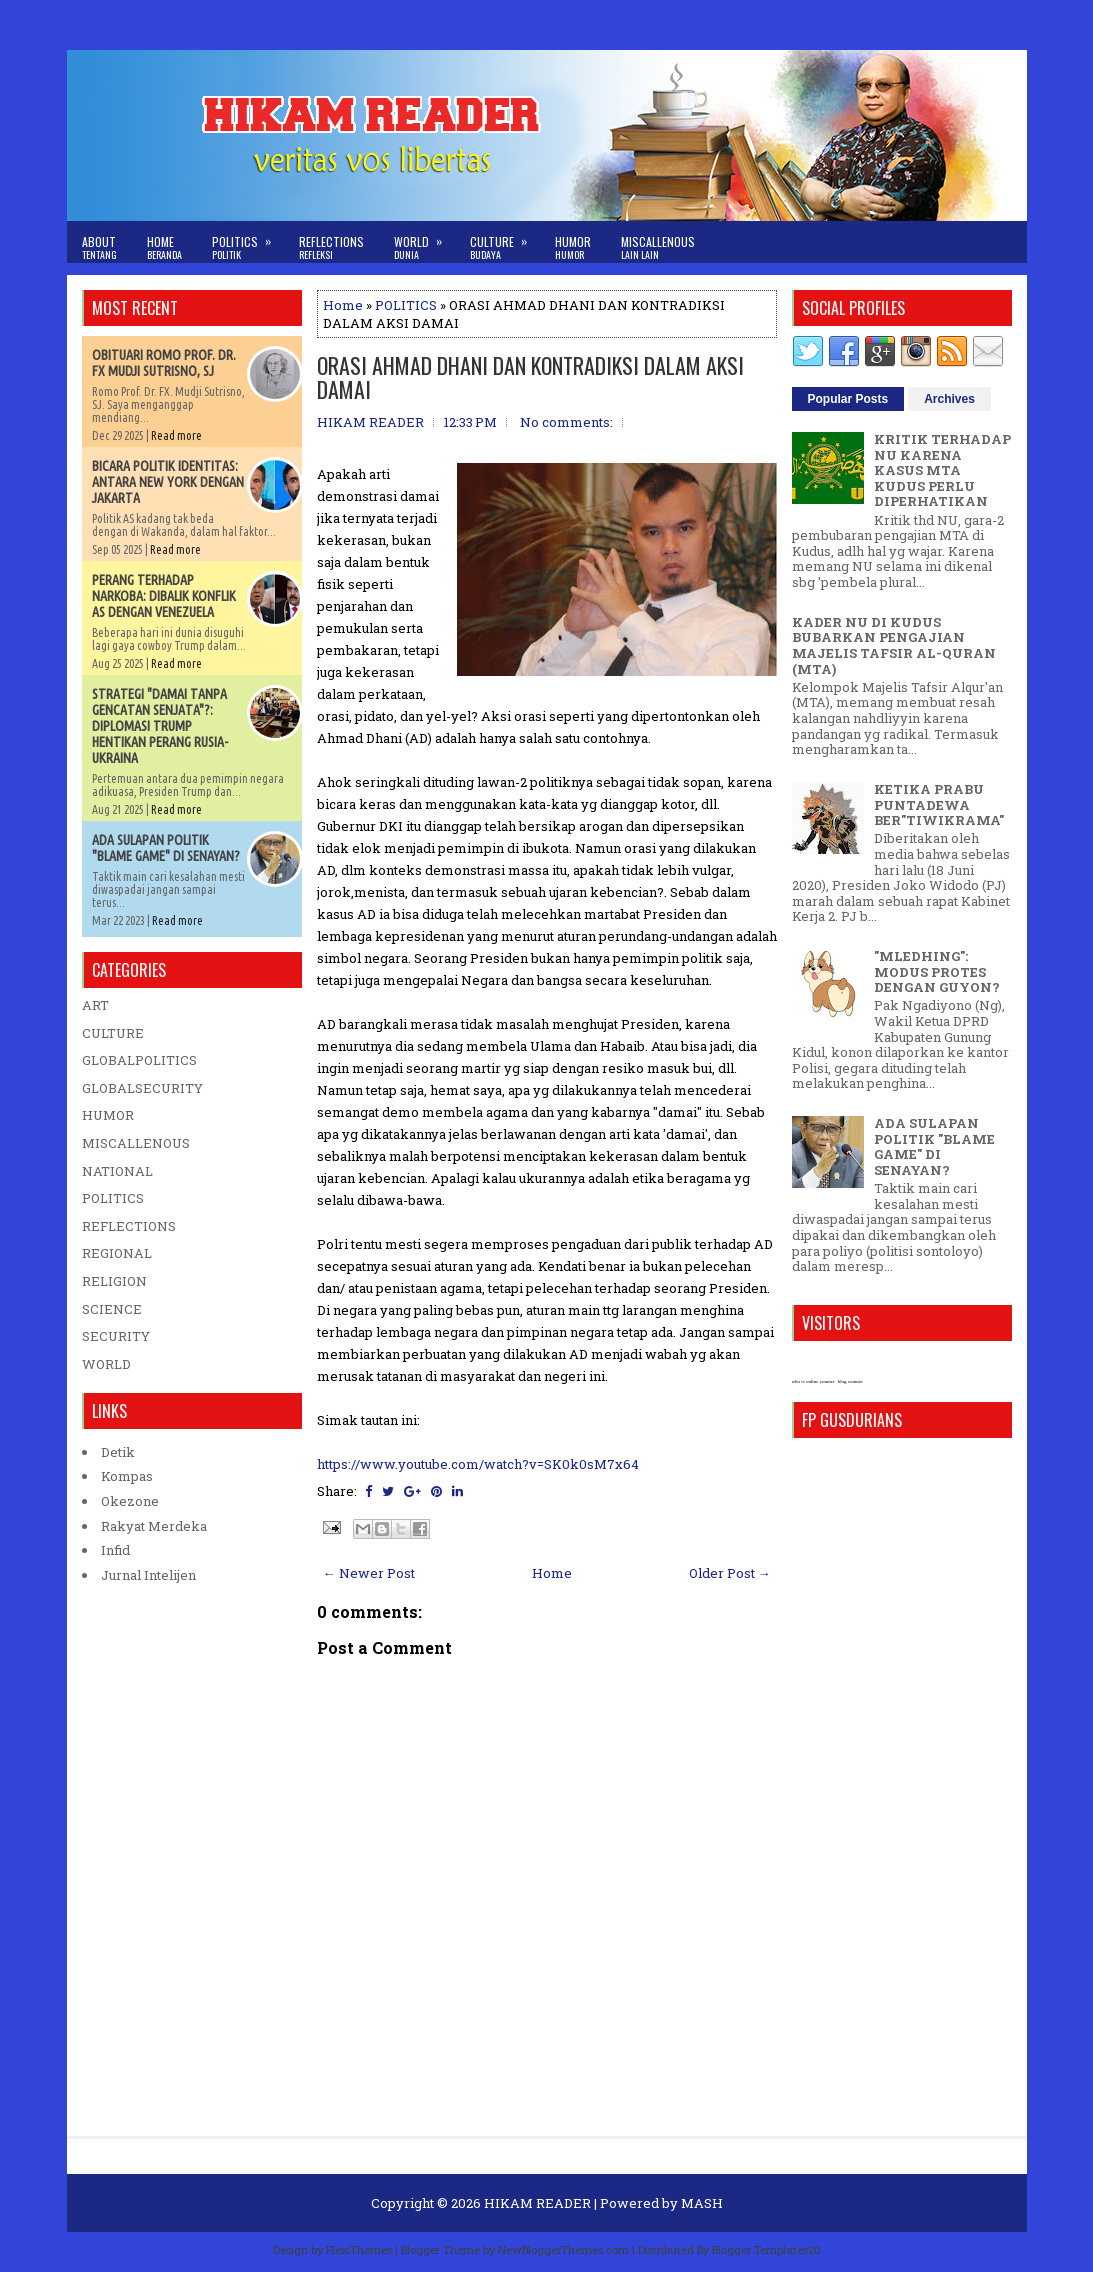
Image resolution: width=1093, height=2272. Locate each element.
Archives (949, 399)
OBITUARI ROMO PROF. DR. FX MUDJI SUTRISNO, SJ (164, 363)
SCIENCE (112, 1309)
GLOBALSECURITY (142, 1088)
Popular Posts (848, 399)
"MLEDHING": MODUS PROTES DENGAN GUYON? (937, 971)
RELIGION (114, 1281)
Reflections (331, 247)
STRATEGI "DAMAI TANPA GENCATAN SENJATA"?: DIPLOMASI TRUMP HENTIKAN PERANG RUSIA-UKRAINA (160, 726)
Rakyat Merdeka (154, 1526)
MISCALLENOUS (136, 1143)
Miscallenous (658, 247)
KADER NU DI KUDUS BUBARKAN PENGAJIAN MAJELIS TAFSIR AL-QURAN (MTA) (894, 645)
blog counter (850, 1381)
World (424, 241)
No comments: (566, 422)
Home (164, 247)
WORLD (106, 1364)
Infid (115, 1550)
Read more (176, 435)
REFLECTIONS (129, 1226)
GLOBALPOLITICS (139, 1060)
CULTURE (113, 1033)
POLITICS (406, 305)
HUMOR (108, 1115)
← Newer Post (369, 1573)
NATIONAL (117, 1171)
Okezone (130, 1501)
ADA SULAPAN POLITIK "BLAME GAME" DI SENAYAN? (166, 848)
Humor (573, 247)
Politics (248, 241)
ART (95, 1005)
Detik (118, 1452)
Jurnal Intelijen (148, 1575)
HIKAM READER (537, 2203)
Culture (505, 241)
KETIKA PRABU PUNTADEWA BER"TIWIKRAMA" (939, 804)
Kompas (127, 1476)
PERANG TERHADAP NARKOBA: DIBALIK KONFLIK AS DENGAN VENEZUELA (164, 596)
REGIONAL (117, 1253)
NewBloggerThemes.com (563, 2249)
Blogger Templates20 (766, 2249)
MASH (702, 2203)
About (99, 247)
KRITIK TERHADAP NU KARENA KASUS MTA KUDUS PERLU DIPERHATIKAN (942, 470)
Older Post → (730, 1573)
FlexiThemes (359, 2249)
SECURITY (116, 1336)
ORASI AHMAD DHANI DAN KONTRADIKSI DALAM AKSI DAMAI (530, 377)
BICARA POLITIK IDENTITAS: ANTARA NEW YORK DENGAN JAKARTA (168, 482)
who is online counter (813, 1381)
